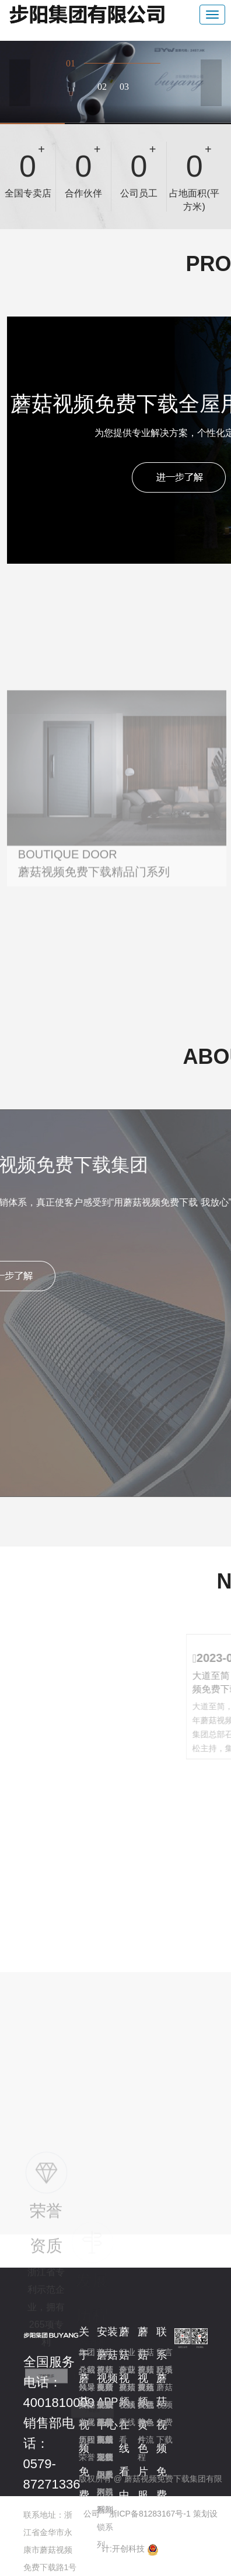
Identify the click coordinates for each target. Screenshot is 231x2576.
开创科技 (128, 2548)
